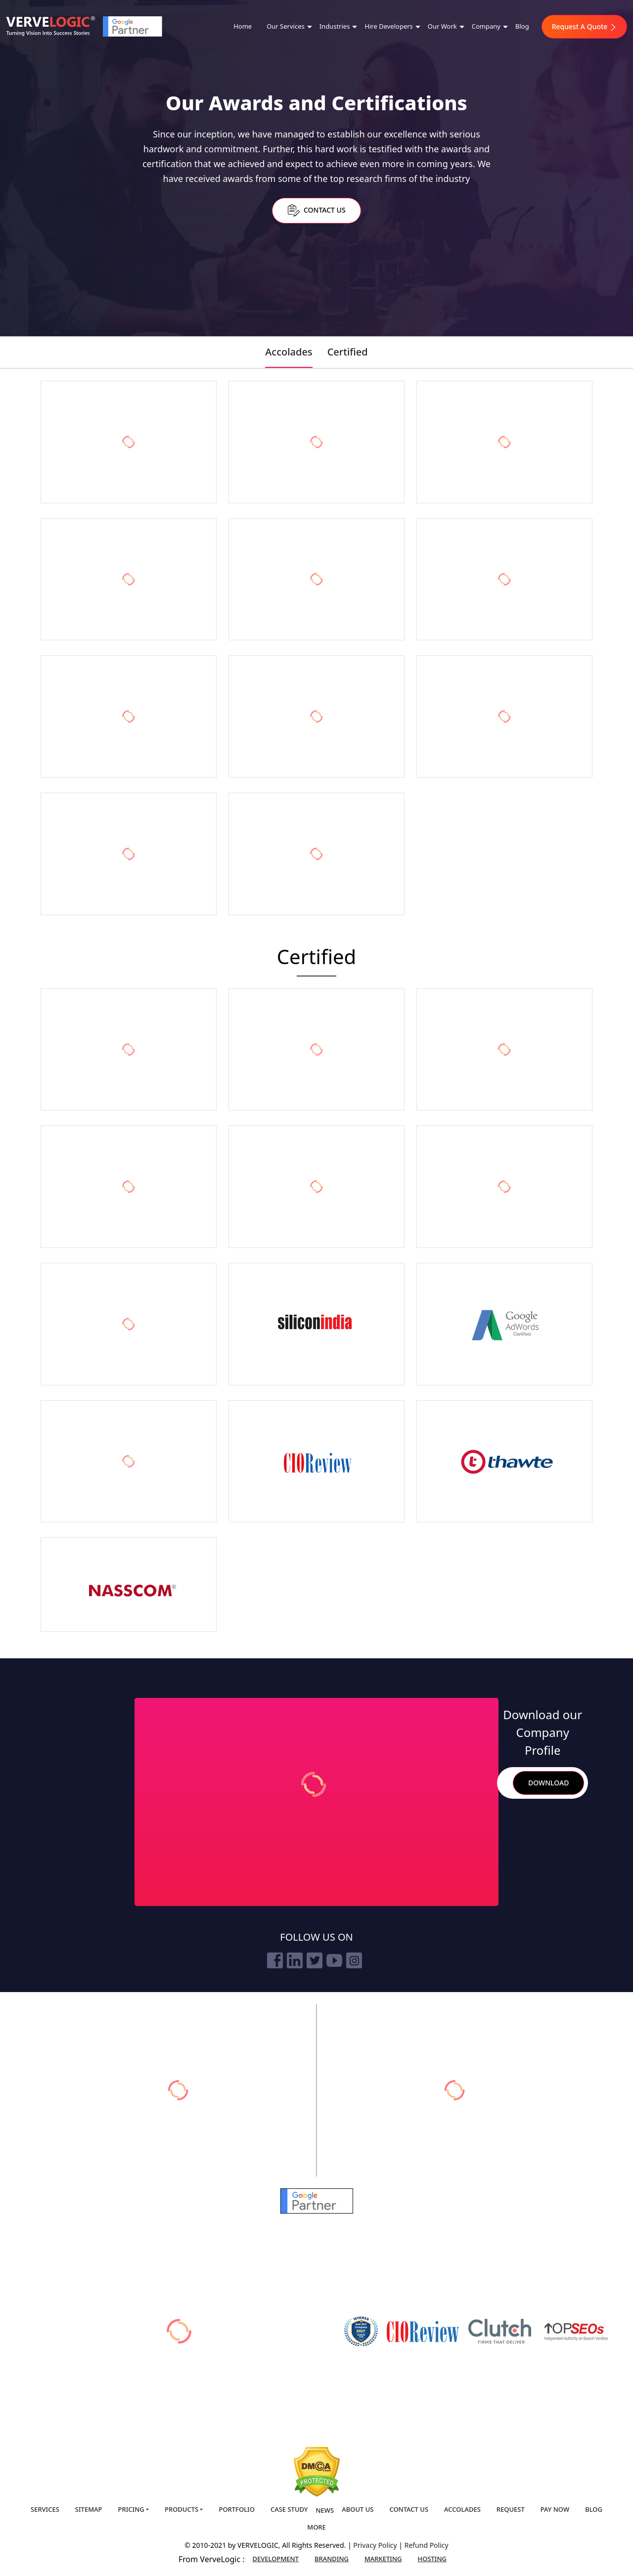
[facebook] (275, 1960)
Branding (332, 2558)
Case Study (289, 2509)
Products (181, 2509)
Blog (522, 26)
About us (357, 2509)
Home (242, 26)
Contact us (408, 2509)
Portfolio (236, 2509)
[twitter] (314, 1960)
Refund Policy (427, 2545)
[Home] (50, 26)
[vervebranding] (455, 2090)
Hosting (432, 2558)
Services (45, 2509)
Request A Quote (584, 26)
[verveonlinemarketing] (178, 2090)
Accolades (288, 351)
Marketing (383, 2558)
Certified (347, 351)
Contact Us (316, 210)
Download (548, 1782)
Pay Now (555, 2509)
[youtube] (334, 1960)
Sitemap (88, 2509)
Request (511, 2509)
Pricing (131, 2509)
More (316, 2527)
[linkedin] (295, 1960)
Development (276, 2558)
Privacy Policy (376, 2545)
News (325, 2510)
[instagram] (354, 1960)
